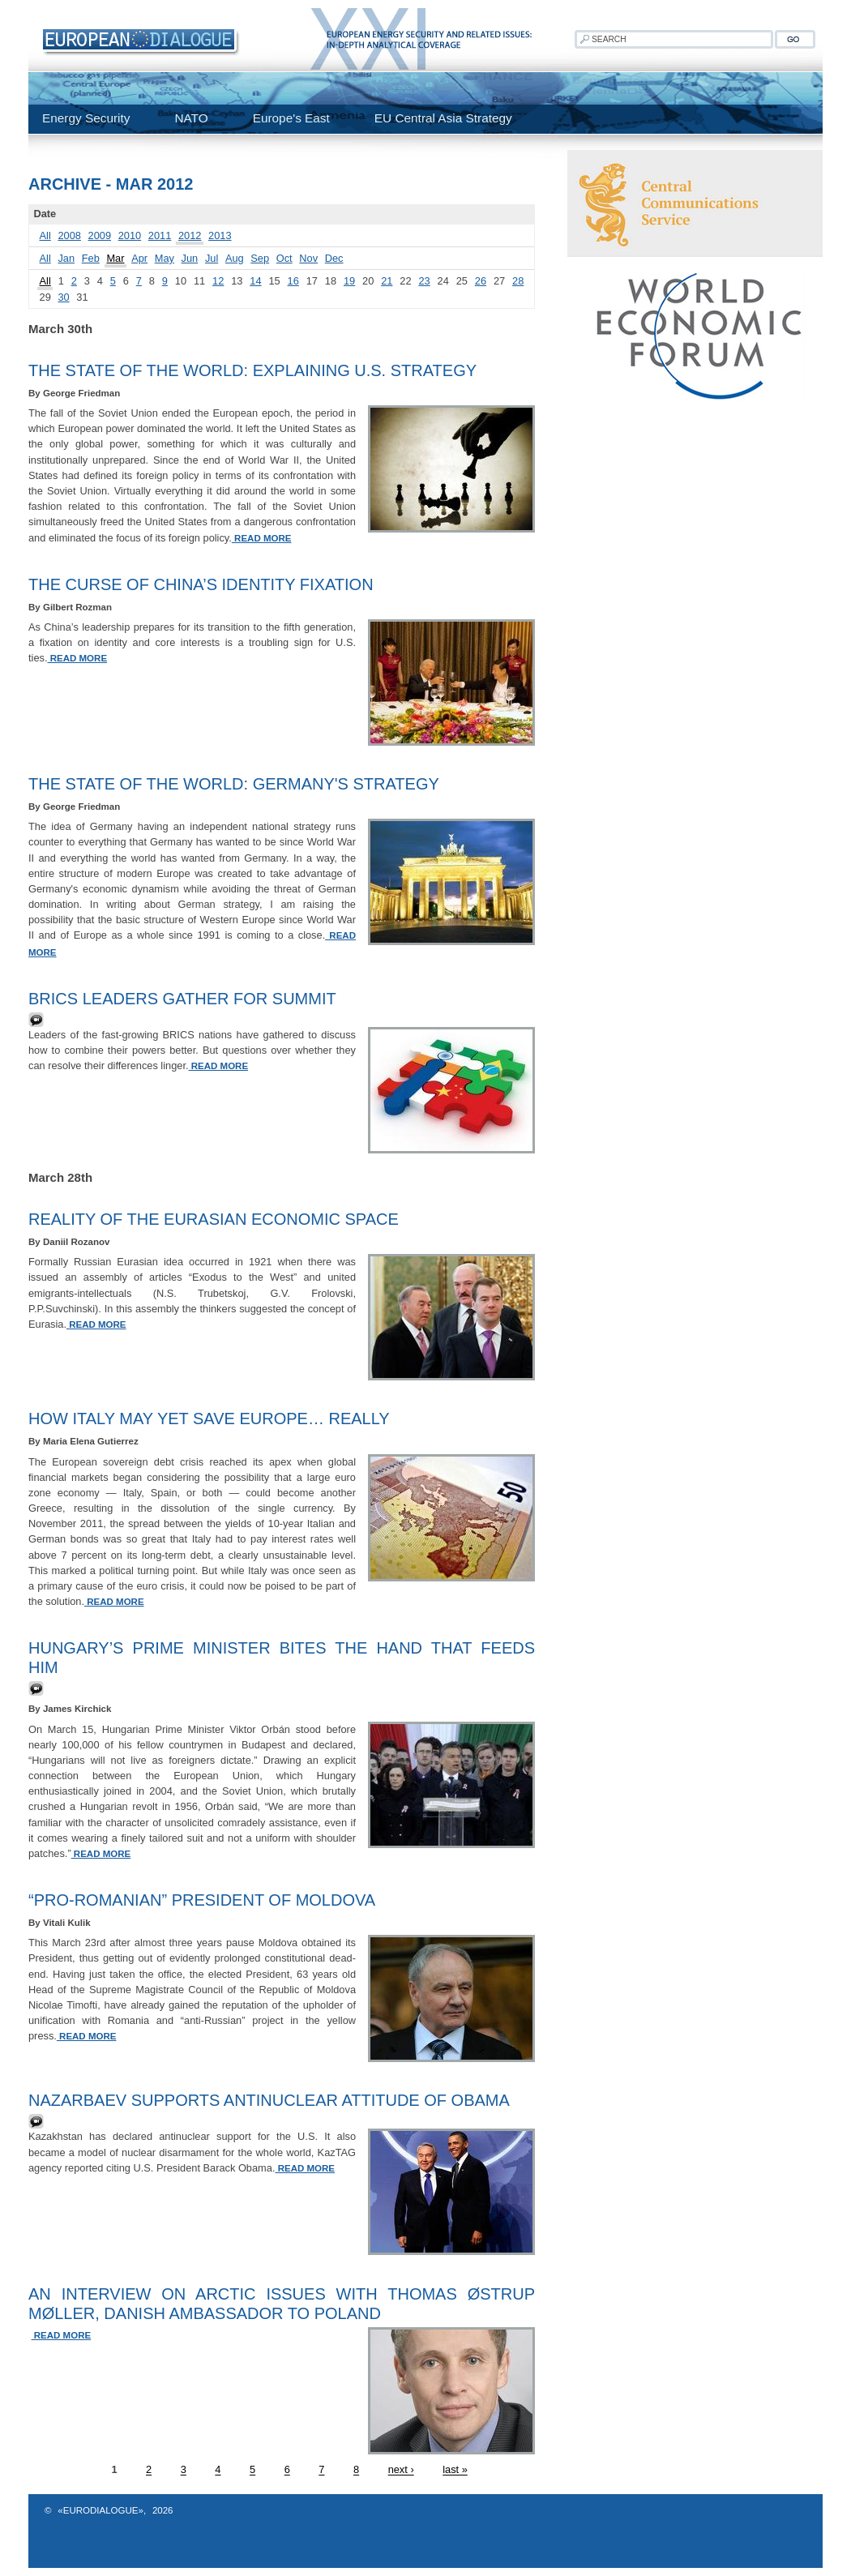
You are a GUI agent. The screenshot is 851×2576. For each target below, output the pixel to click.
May (164, 258)
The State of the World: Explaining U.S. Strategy (252, 370)
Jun (190, 258)
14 (255, 281)
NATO (190, 118)
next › (401, 2470)
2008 (69, 235)
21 (386, 281)
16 (293, 281)
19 (349, 281)
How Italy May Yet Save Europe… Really (209, 1418)
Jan (66, 258)
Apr (139, 258)
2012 (189, 235)
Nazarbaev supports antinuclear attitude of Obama (269, 2100)
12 (218, 281)
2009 (99, 235)
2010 (129, 235)
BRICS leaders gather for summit (182, 999)
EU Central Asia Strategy (443, 118)
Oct (284, 258)
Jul (211, 258)
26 (480, 281)
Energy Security (86, 118)
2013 (219, 235)
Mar (115, 258)
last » (455, 2470)
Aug (234, 258)
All (45, 235)
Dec (334, 258)
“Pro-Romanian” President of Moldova (201, 1900)
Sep (259, 258)
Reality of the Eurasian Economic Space (213, 1219)
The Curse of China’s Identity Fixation (201, 584)
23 (424, 281)
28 (518, 281)
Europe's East (291, 118)
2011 (159, 235)
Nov (308, 258)
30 (63, 297)
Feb (91, 258)
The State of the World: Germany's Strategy (233, 784)
